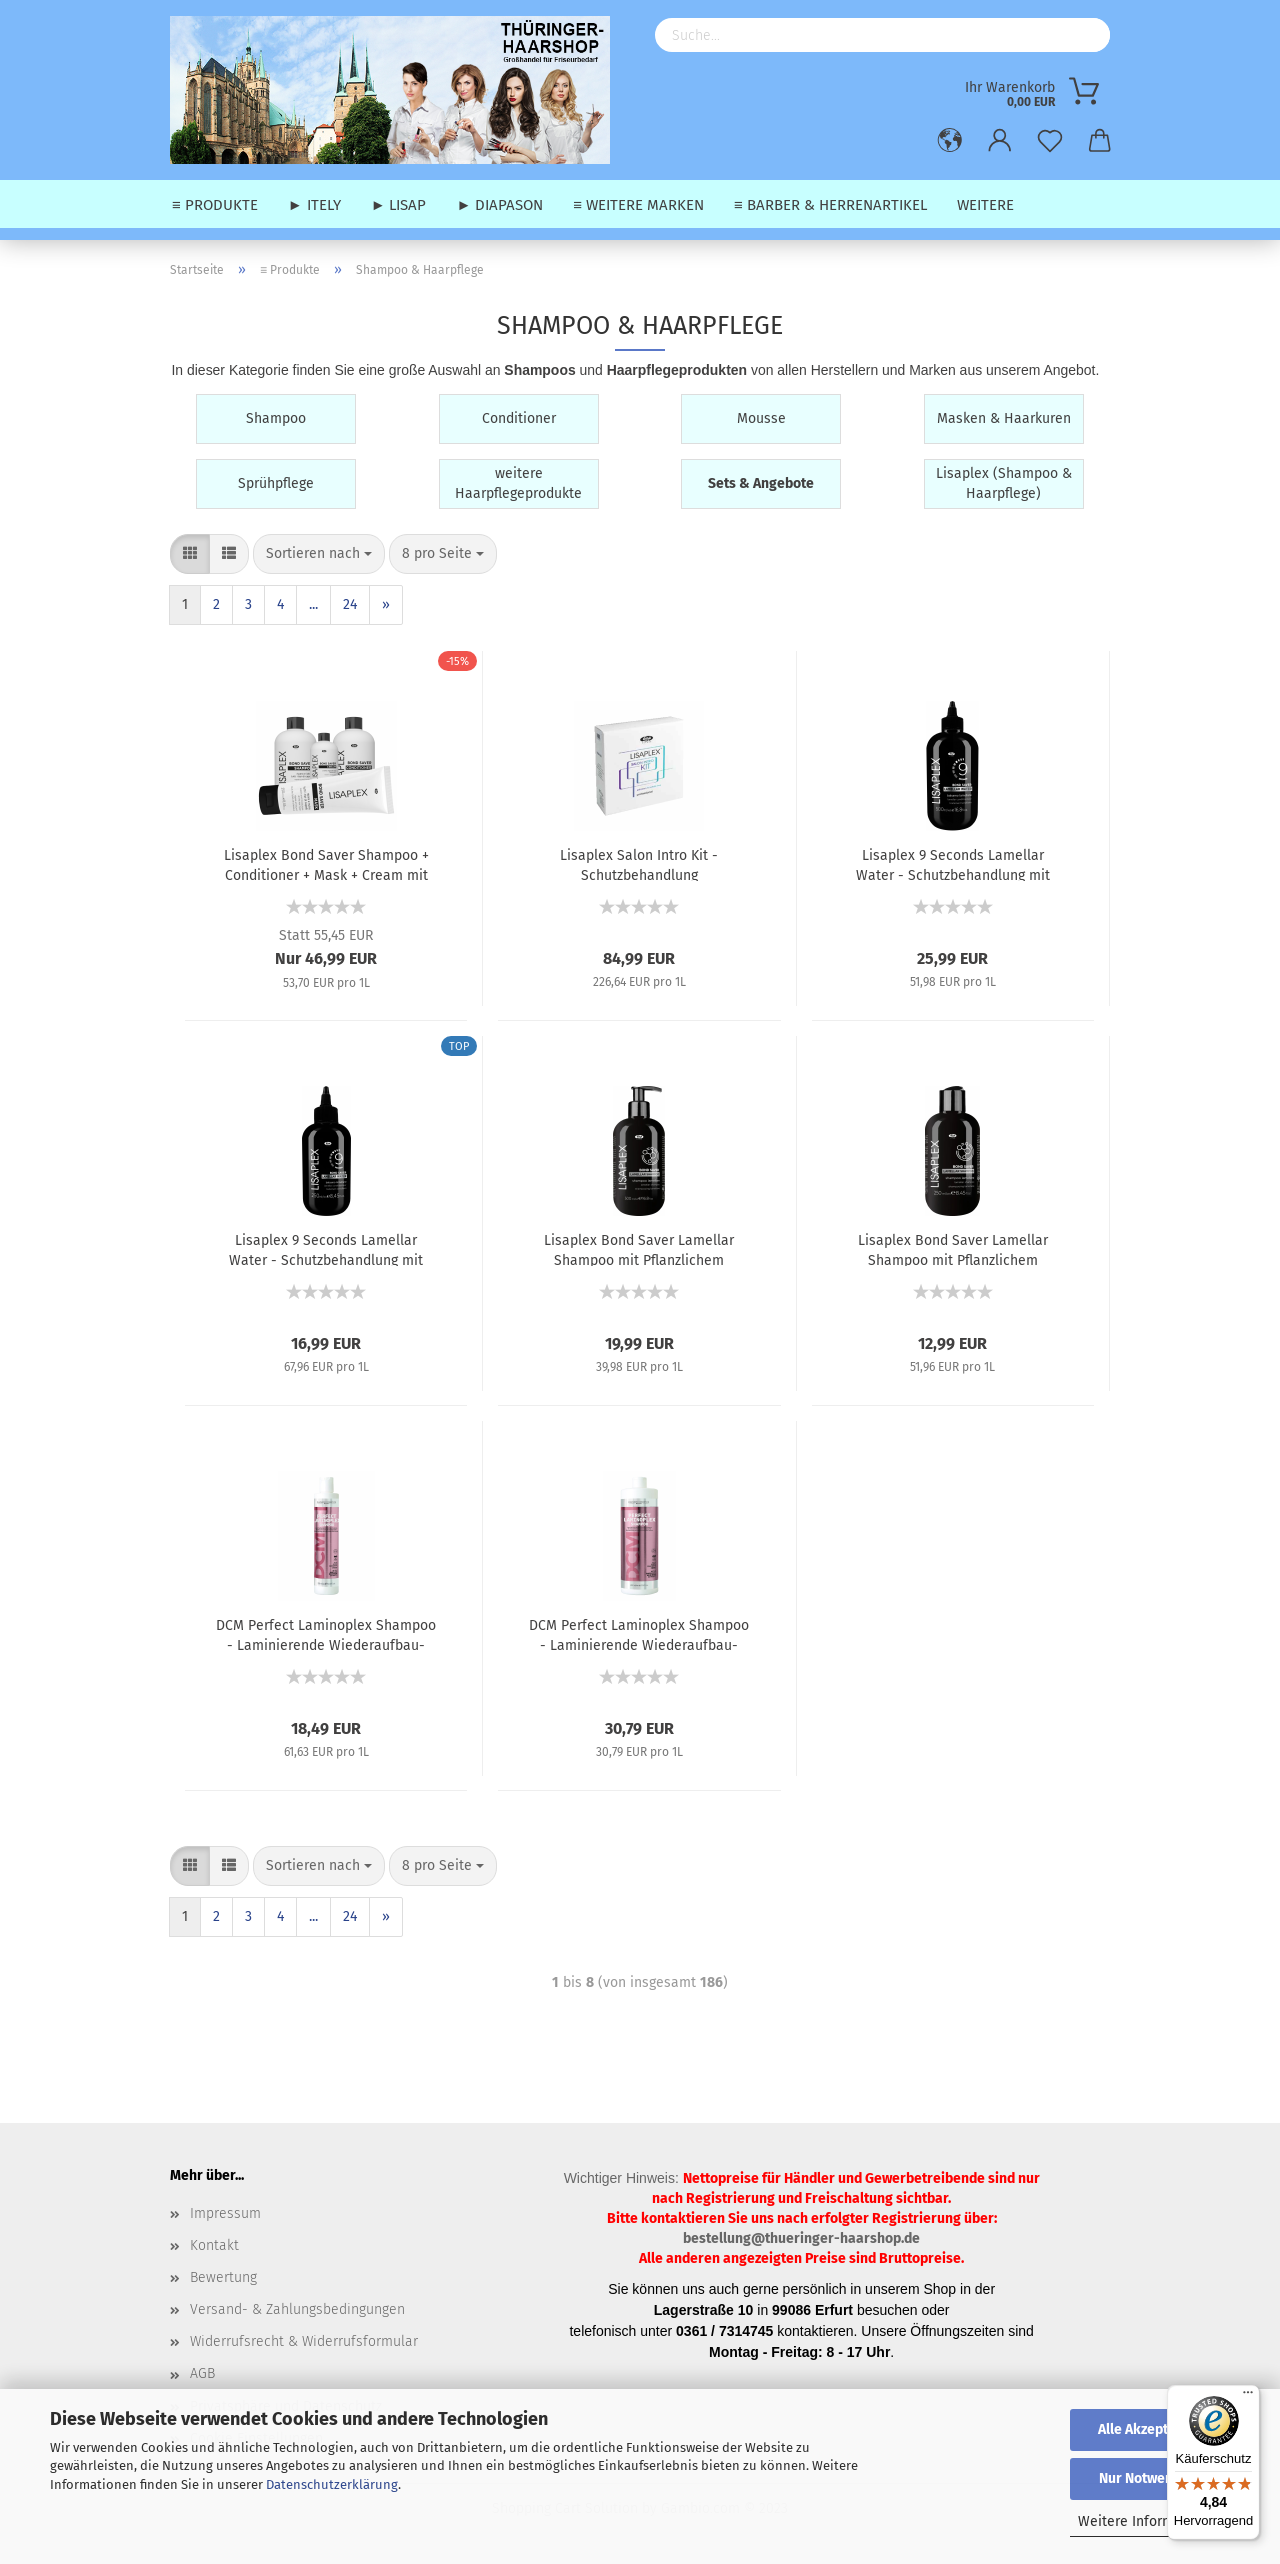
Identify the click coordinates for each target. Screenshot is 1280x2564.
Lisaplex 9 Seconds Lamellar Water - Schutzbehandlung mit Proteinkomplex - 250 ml (326, 1249)
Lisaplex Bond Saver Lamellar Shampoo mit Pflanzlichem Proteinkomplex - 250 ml (953, 1249)
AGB (202, 2373)
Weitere (985, 205)
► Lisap (399, 205)
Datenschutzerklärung (332, 2484)
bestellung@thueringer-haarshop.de (801, 2238)
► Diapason (499, 205)
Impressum (225, 2213)
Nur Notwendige (1150, 2478)
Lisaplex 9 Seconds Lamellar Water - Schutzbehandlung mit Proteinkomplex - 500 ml (953, 864)
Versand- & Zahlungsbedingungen (297, 2309)
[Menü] (1248, 2397)
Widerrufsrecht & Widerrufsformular (304, 2341)
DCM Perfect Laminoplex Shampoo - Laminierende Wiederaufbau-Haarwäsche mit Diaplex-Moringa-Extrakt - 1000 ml (639, 1634)
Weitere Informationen (1150, 2521)
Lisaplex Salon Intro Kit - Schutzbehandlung (639, 864)
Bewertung (223, 2277)
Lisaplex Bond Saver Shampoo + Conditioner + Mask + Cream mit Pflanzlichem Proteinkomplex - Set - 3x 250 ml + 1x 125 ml (326, 864)
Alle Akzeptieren (1150, 2429)
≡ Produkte (215, 205)
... (313, 604)
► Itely (314, 205)
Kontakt (214, 2245)
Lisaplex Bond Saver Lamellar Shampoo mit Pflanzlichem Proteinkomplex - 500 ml (639, 1249)
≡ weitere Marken (638, 205)
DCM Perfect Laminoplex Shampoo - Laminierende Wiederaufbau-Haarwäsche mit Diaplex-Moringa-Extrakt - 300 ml (326, 1634)
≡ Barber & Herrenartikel (830, 205)
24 (350, 604)
